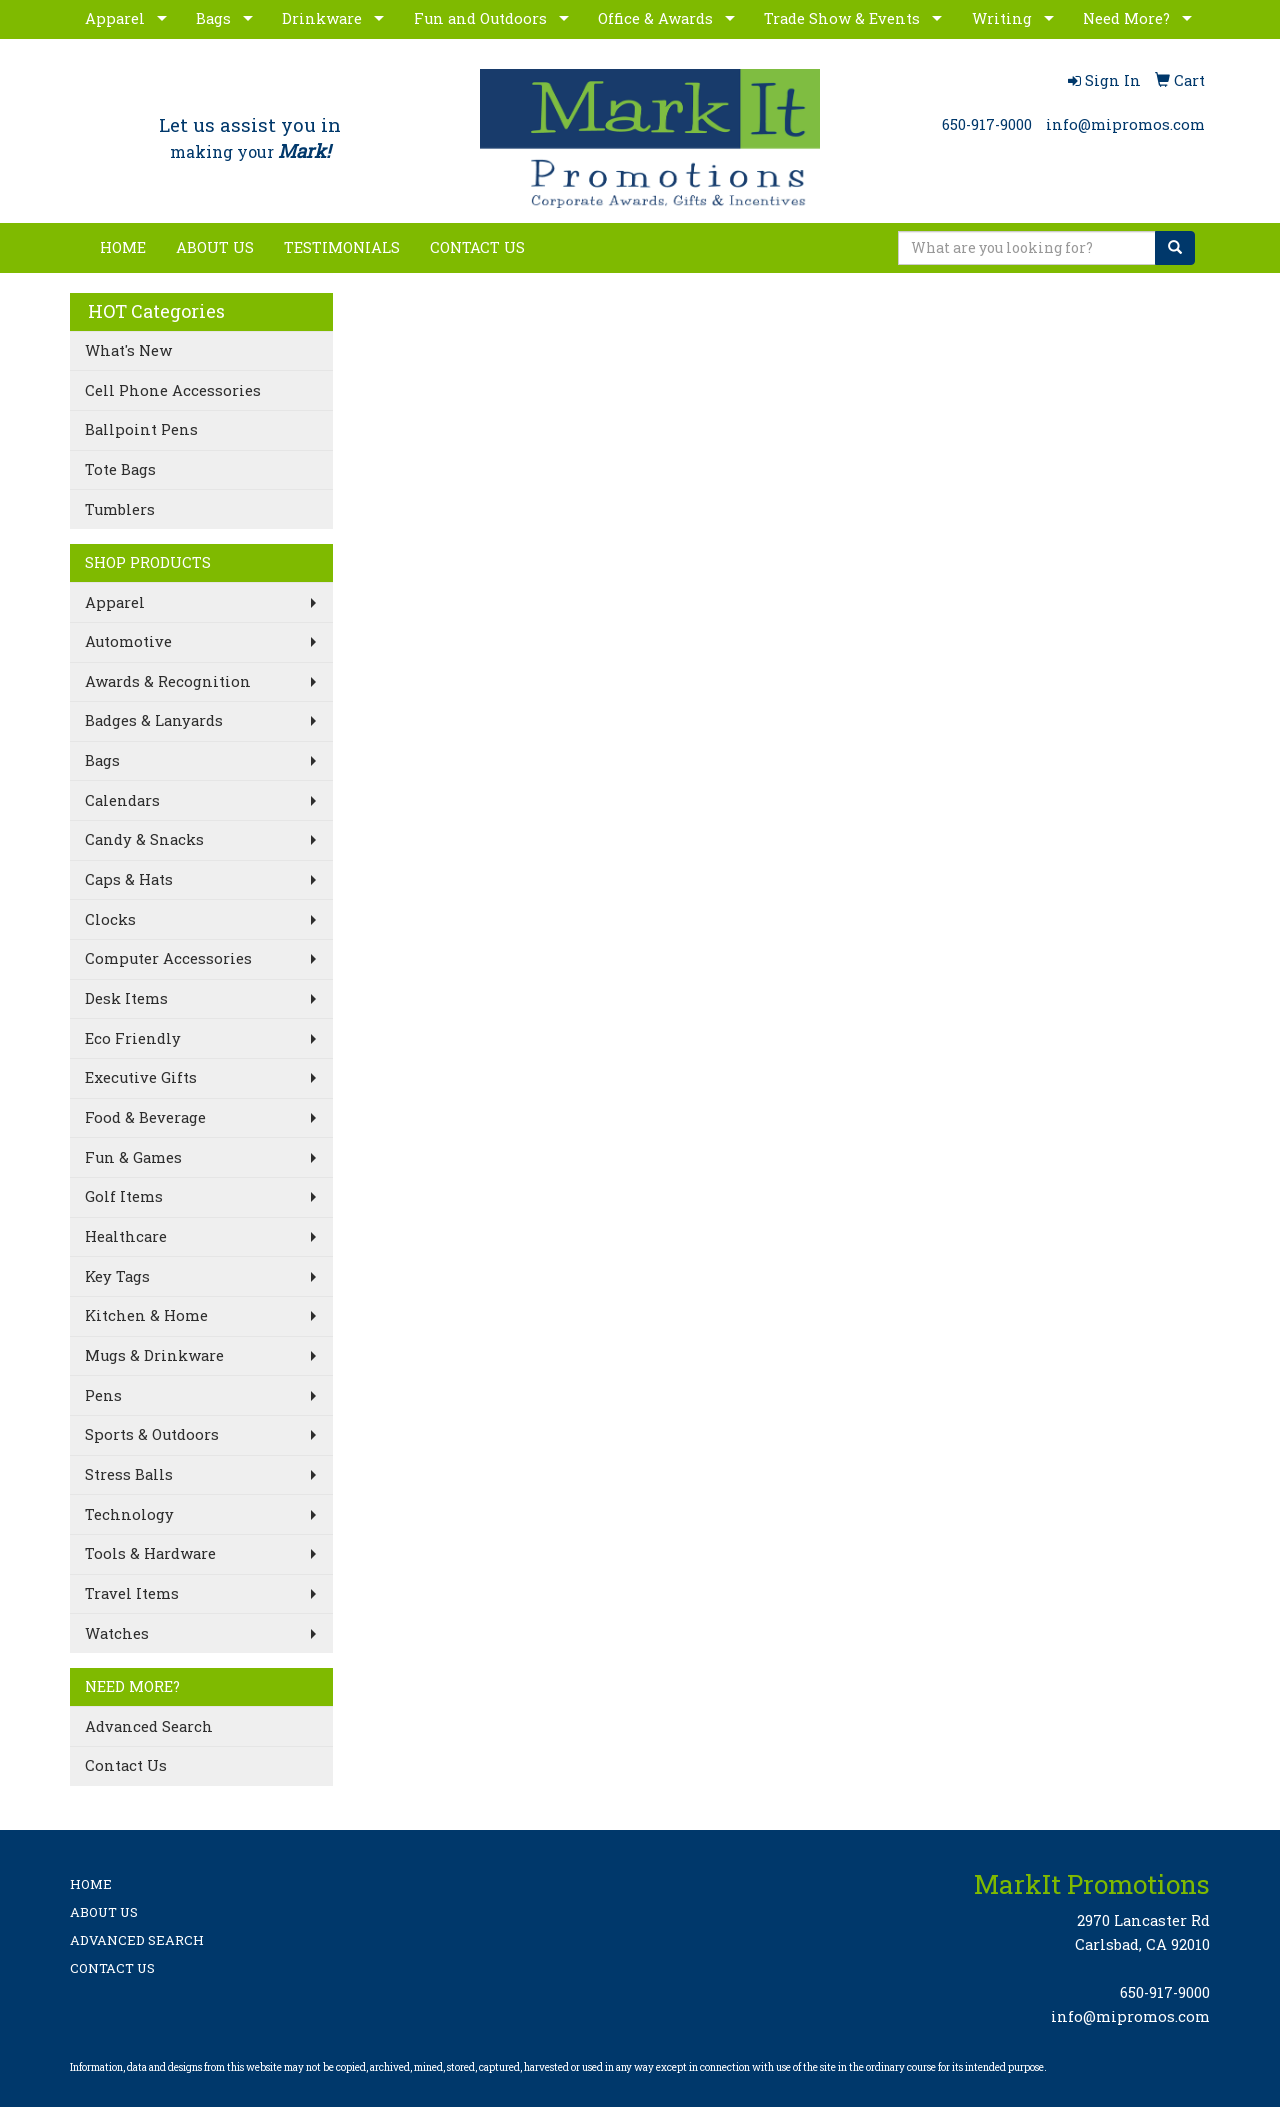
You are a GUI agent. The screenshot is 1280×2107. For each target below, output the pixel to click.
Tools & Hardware (150, 1553)
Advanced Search (149, 1726)
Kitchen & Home (146, 1315)
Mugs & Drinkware (154, 1355)
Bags (213, 18)
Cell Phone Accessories (173, 390)
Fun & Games (133, 1157)
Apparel (115, 18)
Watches (117, 1633)
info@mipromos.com (1125, 124)
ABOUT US (215, 247)
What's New (128, 350)
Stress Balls (129, 1474)
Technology (129, 1514)
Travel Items (132, 1593)
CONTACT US (477, 247)
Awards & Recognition (168, 681)
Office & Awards (655, 18)
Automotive (128, 641)
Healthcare (126, 1236)
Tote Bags (120, 469)
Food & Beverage (145, 1117)
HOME (123, 247)
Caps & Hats (129, 879)
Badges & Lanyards (154, 720)
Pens (103, 1395)
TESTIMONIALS (342, 247)
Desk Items (126, 998)
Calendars (122, 800)
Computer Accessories (168, 958)
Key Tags (117, 1276)
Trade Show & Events (842, 18)
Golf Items (124, 1196)
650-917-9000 (987, 124)
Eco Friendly (133, 1038)
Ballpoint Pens (141, 429)
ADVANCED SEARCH (137, 1940)
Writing (1002, 18)
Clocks (110, 919)
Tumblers (120, 509)
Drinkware (322, 18)
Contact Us (126, 1765)
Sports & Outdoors (152, 1434)
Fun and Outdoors (480, 18)
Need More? (1126, 18)
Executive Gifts (141, 1077)
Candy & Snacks (144, 839)
